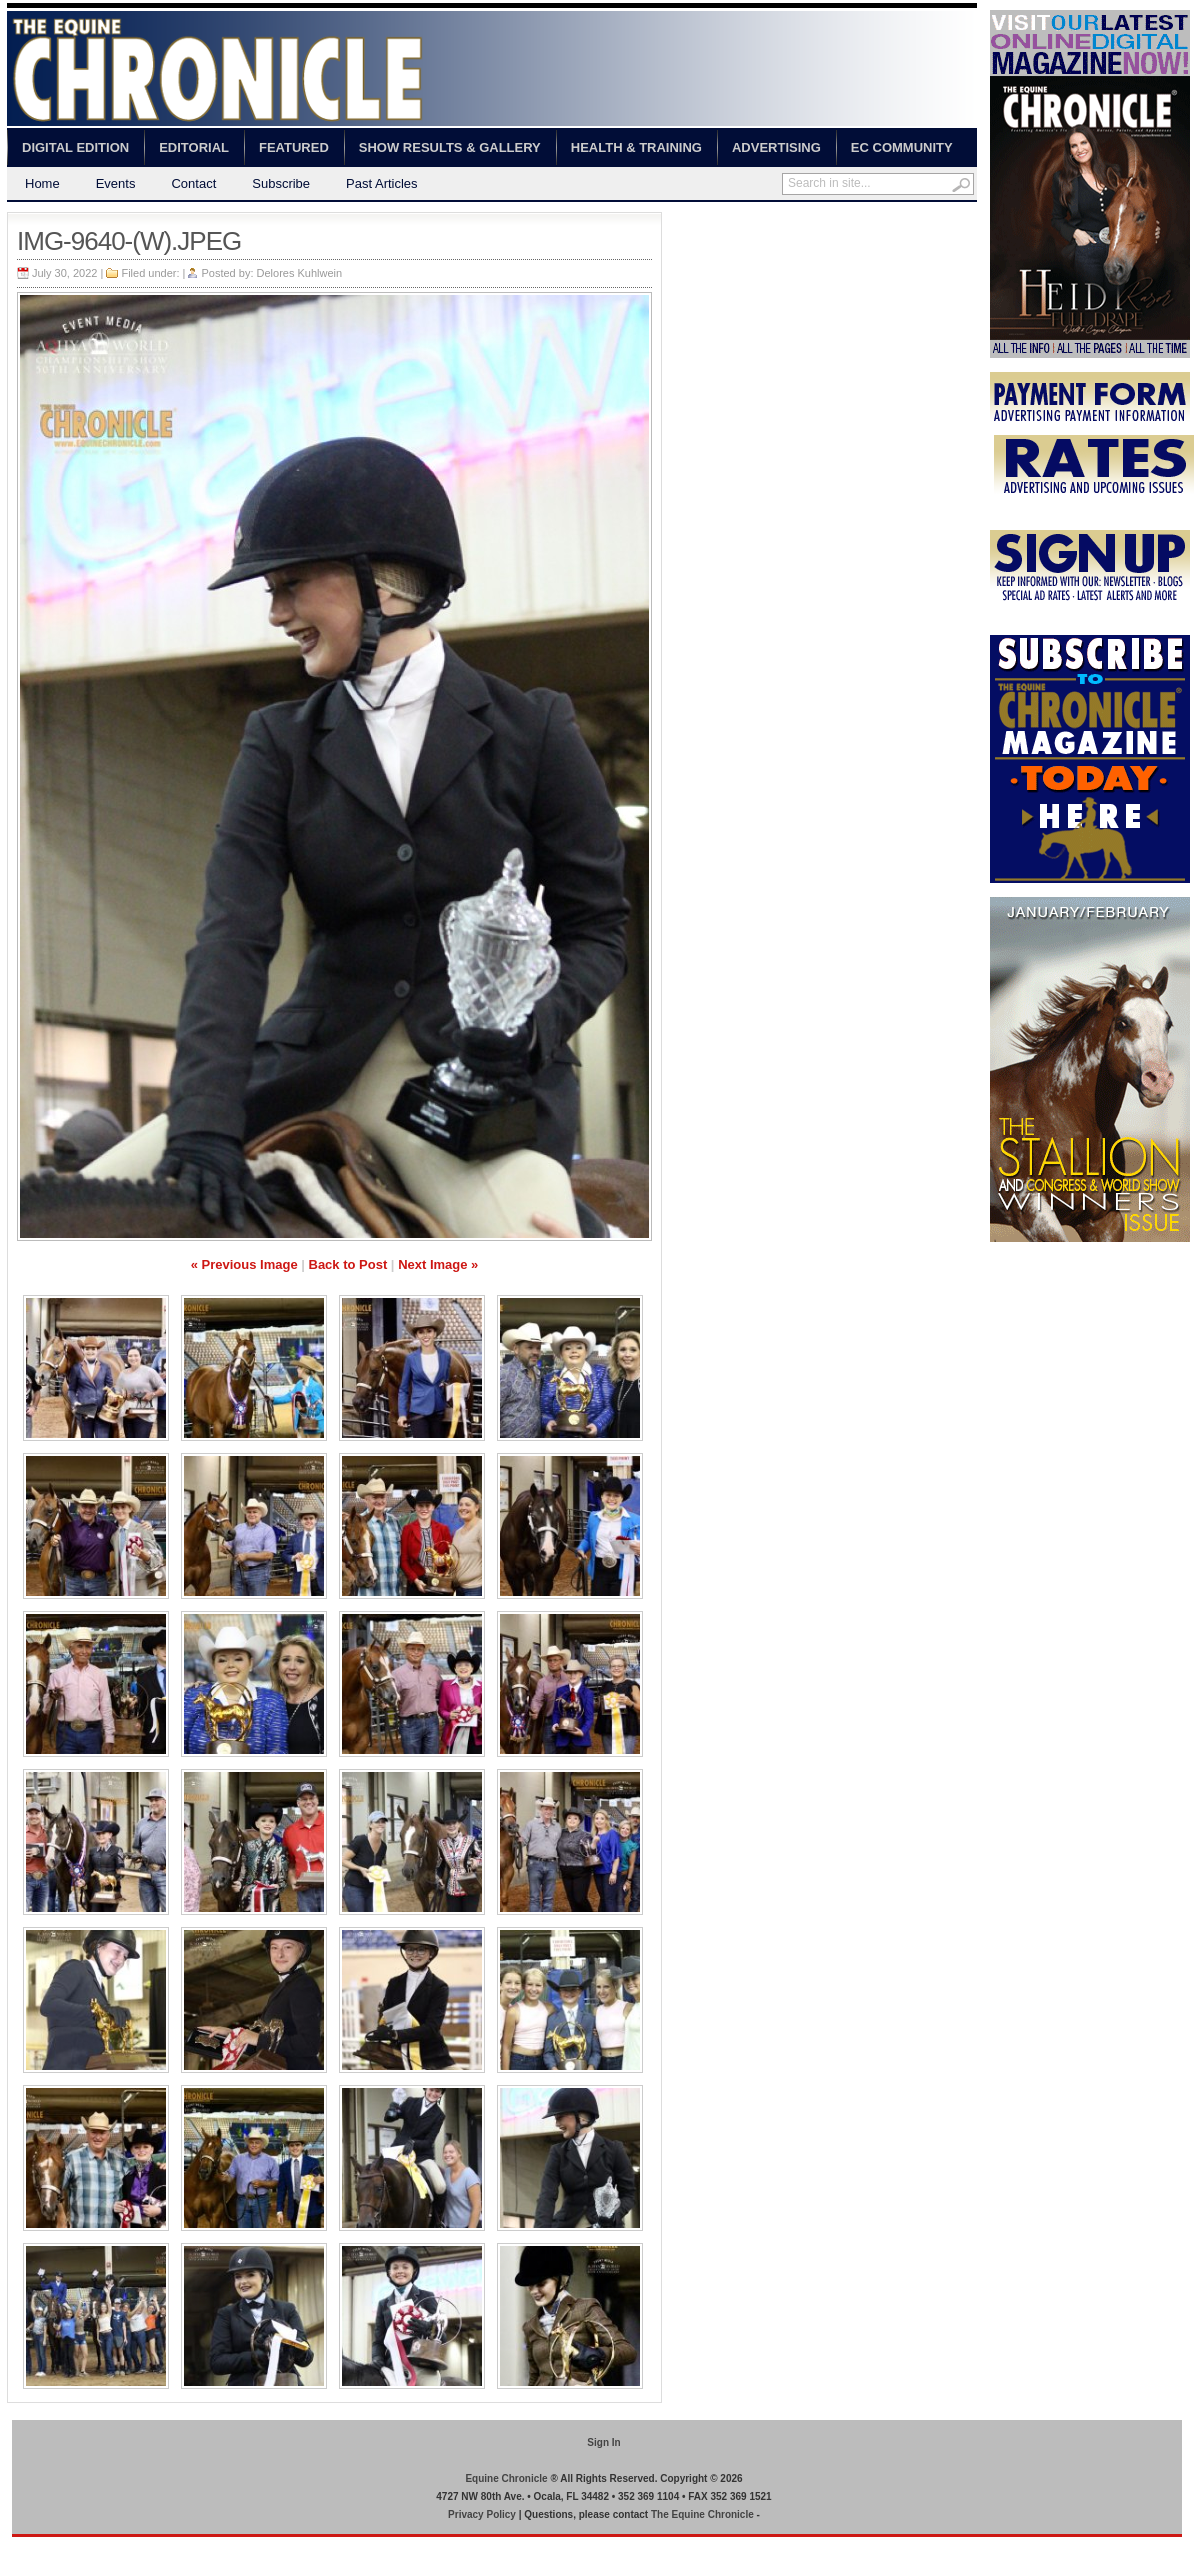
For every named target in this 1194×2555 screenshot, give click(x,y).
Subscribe (281, 183)
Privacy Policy (482, 2514)
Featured (294, 147)
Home (42, 183)
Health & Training (636, 147)
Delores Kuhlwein (300, 273)
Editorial (194, 147)
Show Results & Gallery (450, 147)
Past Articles (382, 183)
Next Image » (438, 1264)
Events (116, 183)
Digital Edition (75, 147)
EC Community (902, 147)
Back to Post (348, 1264)
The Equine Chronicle (702, 2514)
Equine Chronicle (506, 2478)
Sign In (603, 2442)
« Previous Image (244, 1264)
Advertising (776, 147)
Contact (193, 183)
